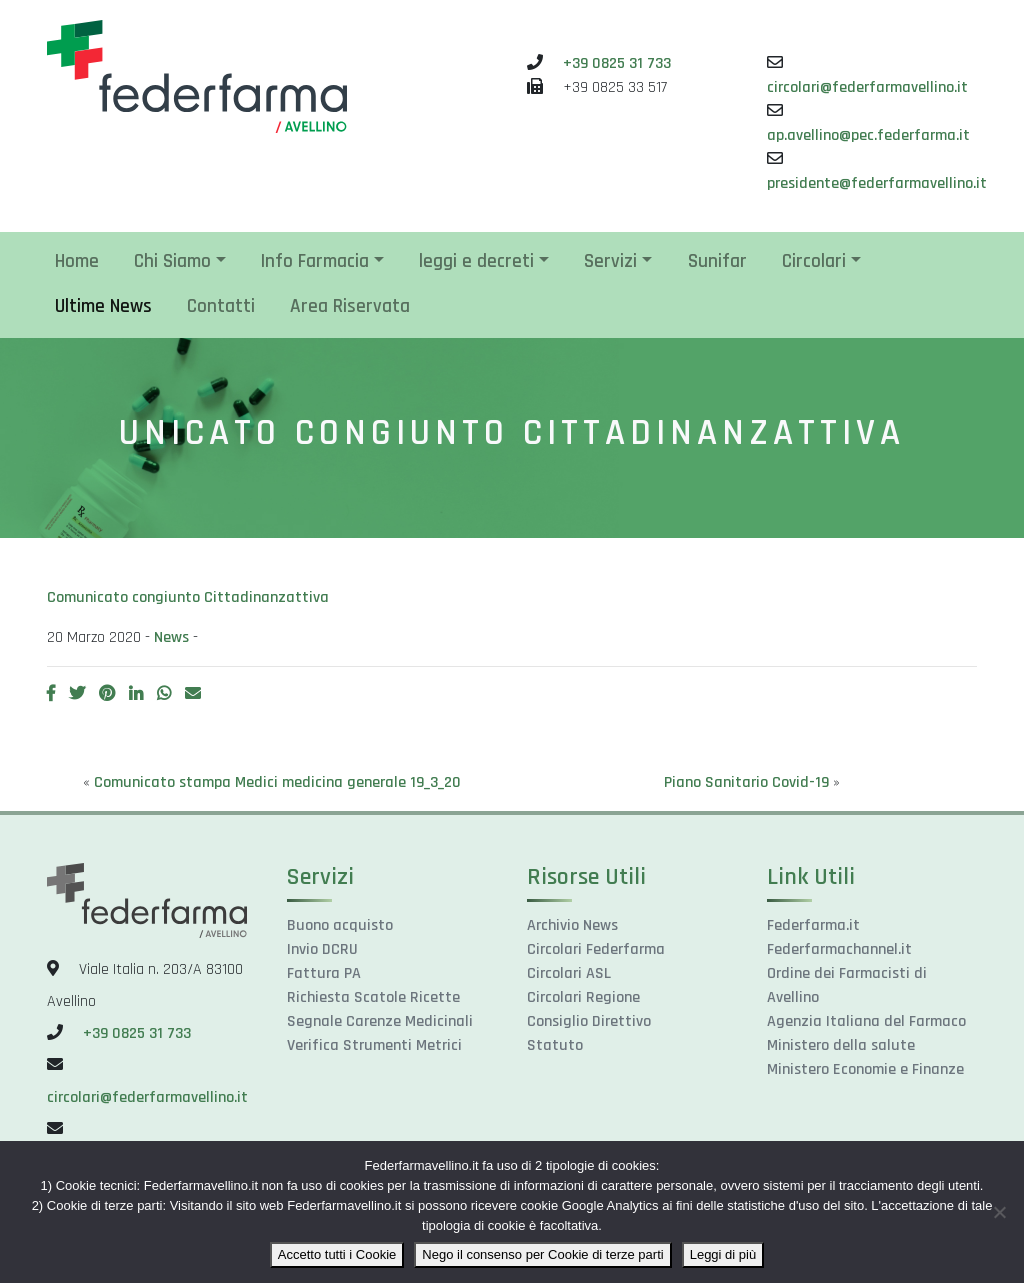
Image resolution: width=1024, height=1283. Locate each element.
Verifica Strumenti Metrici (374, 1045)
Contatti (221, 306)
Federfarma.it (813, 925)
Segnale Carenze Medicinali (380, 1021)
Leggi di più (723, 1254)
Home (77, 261)
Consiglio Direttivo (589, 1021)
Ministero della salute (841, 1045)
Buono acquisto (340, 925)
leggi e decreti (476, 261)
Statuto (555, 1045)
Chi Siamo (172, 261)
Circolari (814, 261)
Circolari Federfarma (596, 949)
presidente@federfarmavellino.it (877, 183)
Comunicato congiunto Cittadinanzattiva (188, 597)
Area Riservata (350, 306)
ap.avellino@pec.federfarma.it (868, 135)
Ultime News (103, 306)
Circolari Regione (583, 997)
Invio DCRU (322, 949)
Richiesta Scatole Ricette (373, 997)
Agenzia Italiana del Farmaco (866, 1021)
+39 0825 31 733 (617, 63)
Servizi (610, 261)
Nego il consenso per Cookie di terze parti (542, 1254)
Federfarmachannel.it (839, 949)
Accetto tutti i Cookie (337, 1254)
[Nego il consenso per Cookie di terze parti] (999, 1212)
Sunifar (717, 261)
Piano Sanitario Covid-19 (746, 782)
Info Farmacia (315, 261)
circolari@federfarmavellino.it (867, 87)
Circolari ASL (569, 973)
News (171, 637)
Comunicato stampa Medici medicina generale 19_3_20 (277, 782)
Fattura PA (324, 973)
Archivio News (572, 925)
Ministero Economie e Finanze (865, 1069)
